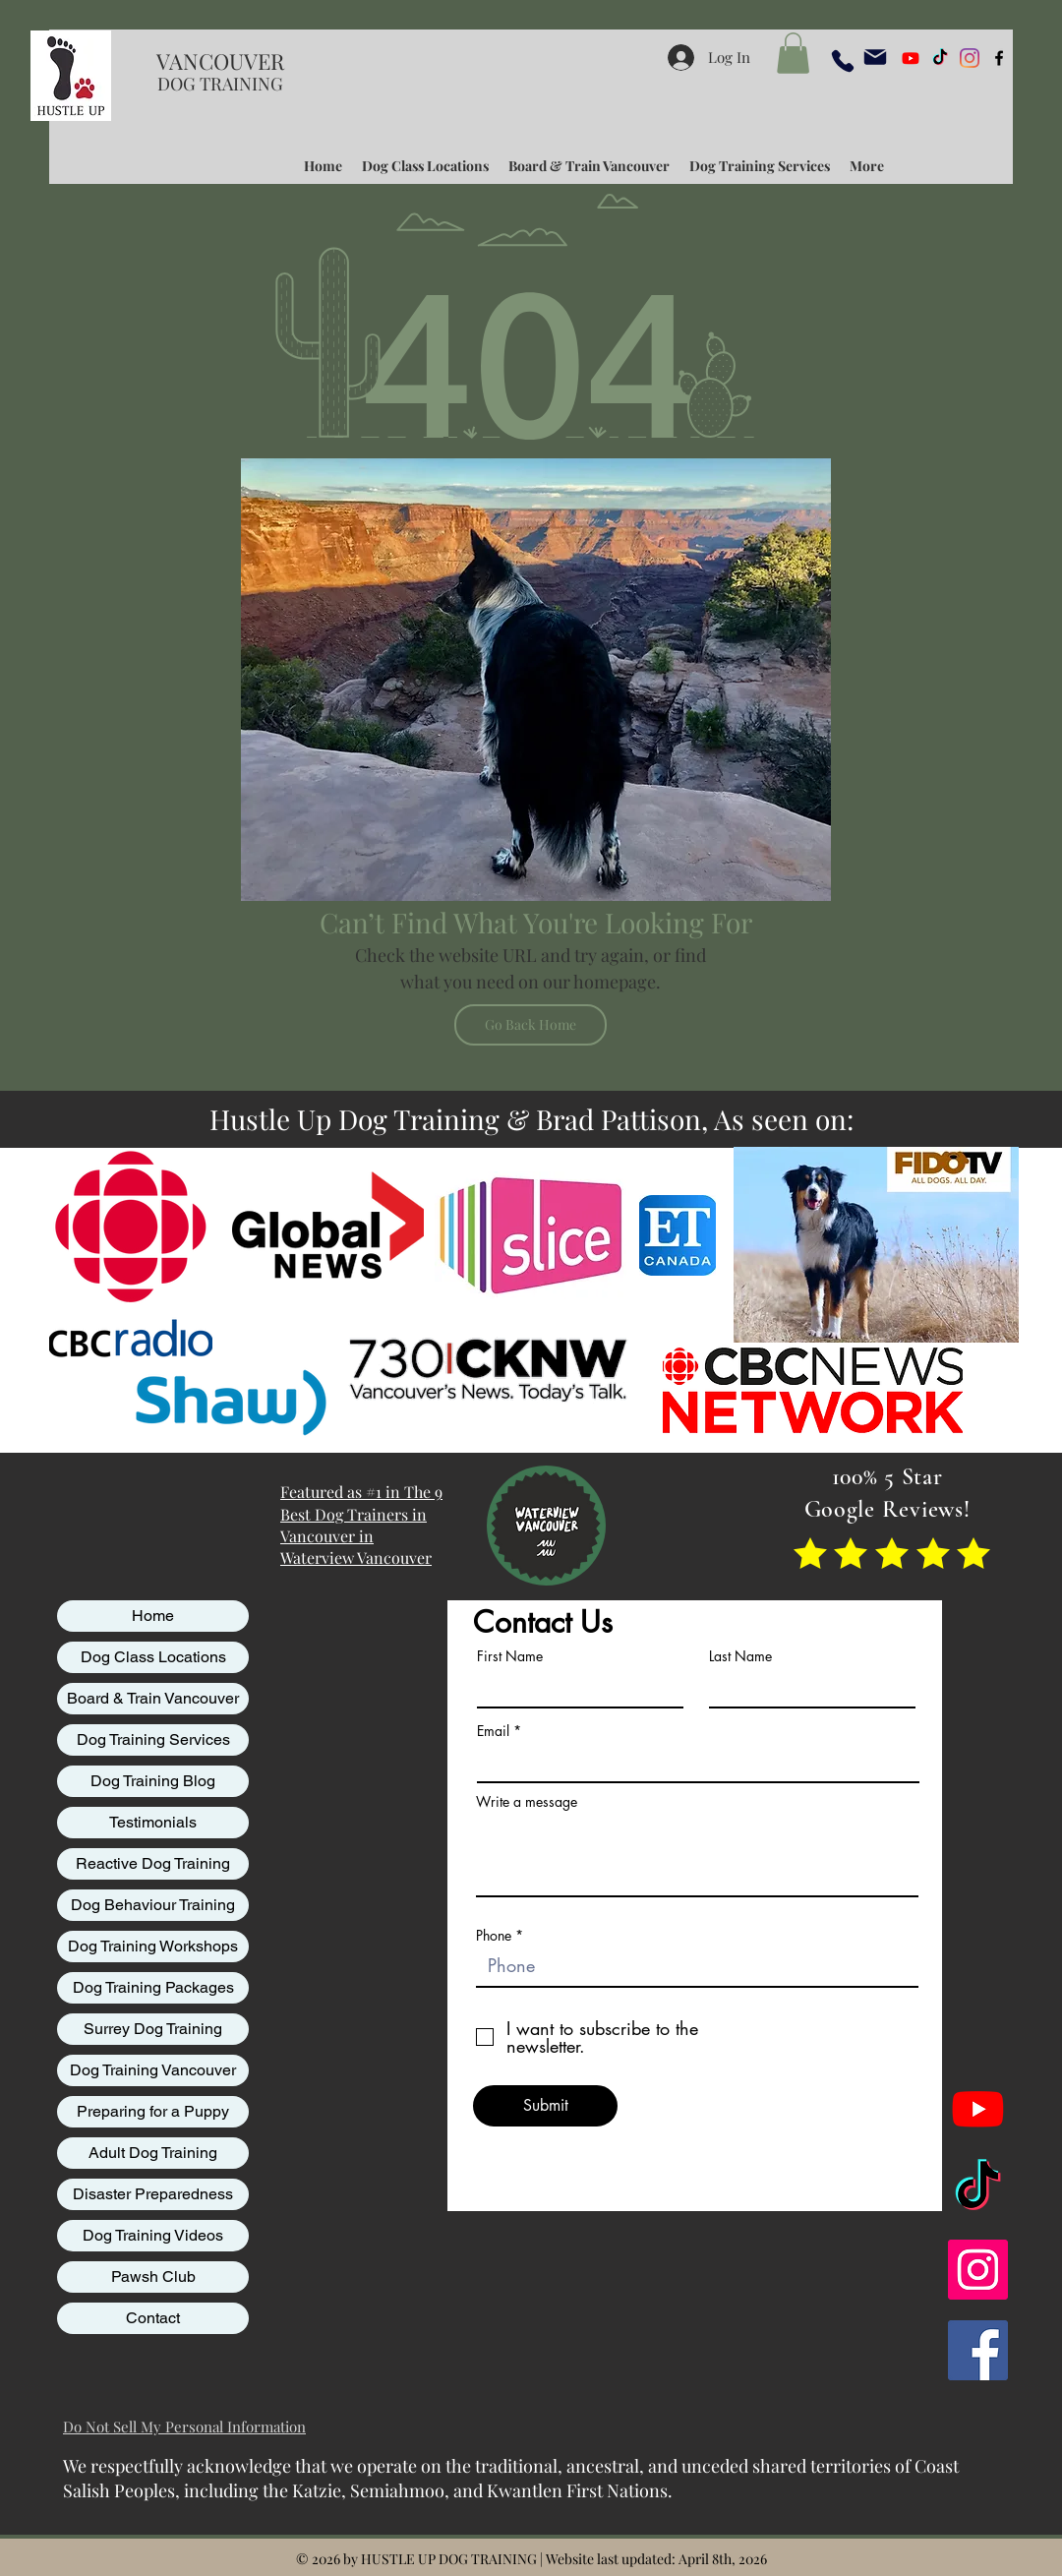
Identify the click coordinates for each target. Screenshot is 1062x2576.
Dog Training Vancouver (153, 2070)
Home (153, 1615)
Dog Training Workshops (153, 1946)
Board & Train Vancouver (153, 1698)
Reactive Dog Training (153, 1863)
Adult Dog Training (152, 2152)
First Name (510, 1656)
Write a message (526, 1802)
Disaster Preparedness (153, 2194)
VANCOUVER (220, 61)
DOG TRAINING (220, 83)
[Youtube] (910, 58)
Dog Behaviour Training (153, 1904)
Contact (153, 2317)
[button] (793, 53)
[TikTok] (940, 58)
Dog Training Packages (153, 1987)
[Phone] (843, 61)
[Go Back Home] (530, 1025)
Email (493, 1731)
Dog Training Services (153, 1739)
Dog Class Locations (153, 1656)
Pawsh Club (153, 2276)
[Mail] (875, 57)
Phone (493, 1936)
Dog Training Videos (153, 2235)
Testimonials (153, 1822)
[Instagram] (969, 58)
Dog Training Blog (152, 1780)
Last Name (740, 1656)
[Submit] (545, 2106)
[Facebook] (978, 2350)
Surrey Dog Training (153, 2028)
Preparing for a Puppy (153, 2111)
